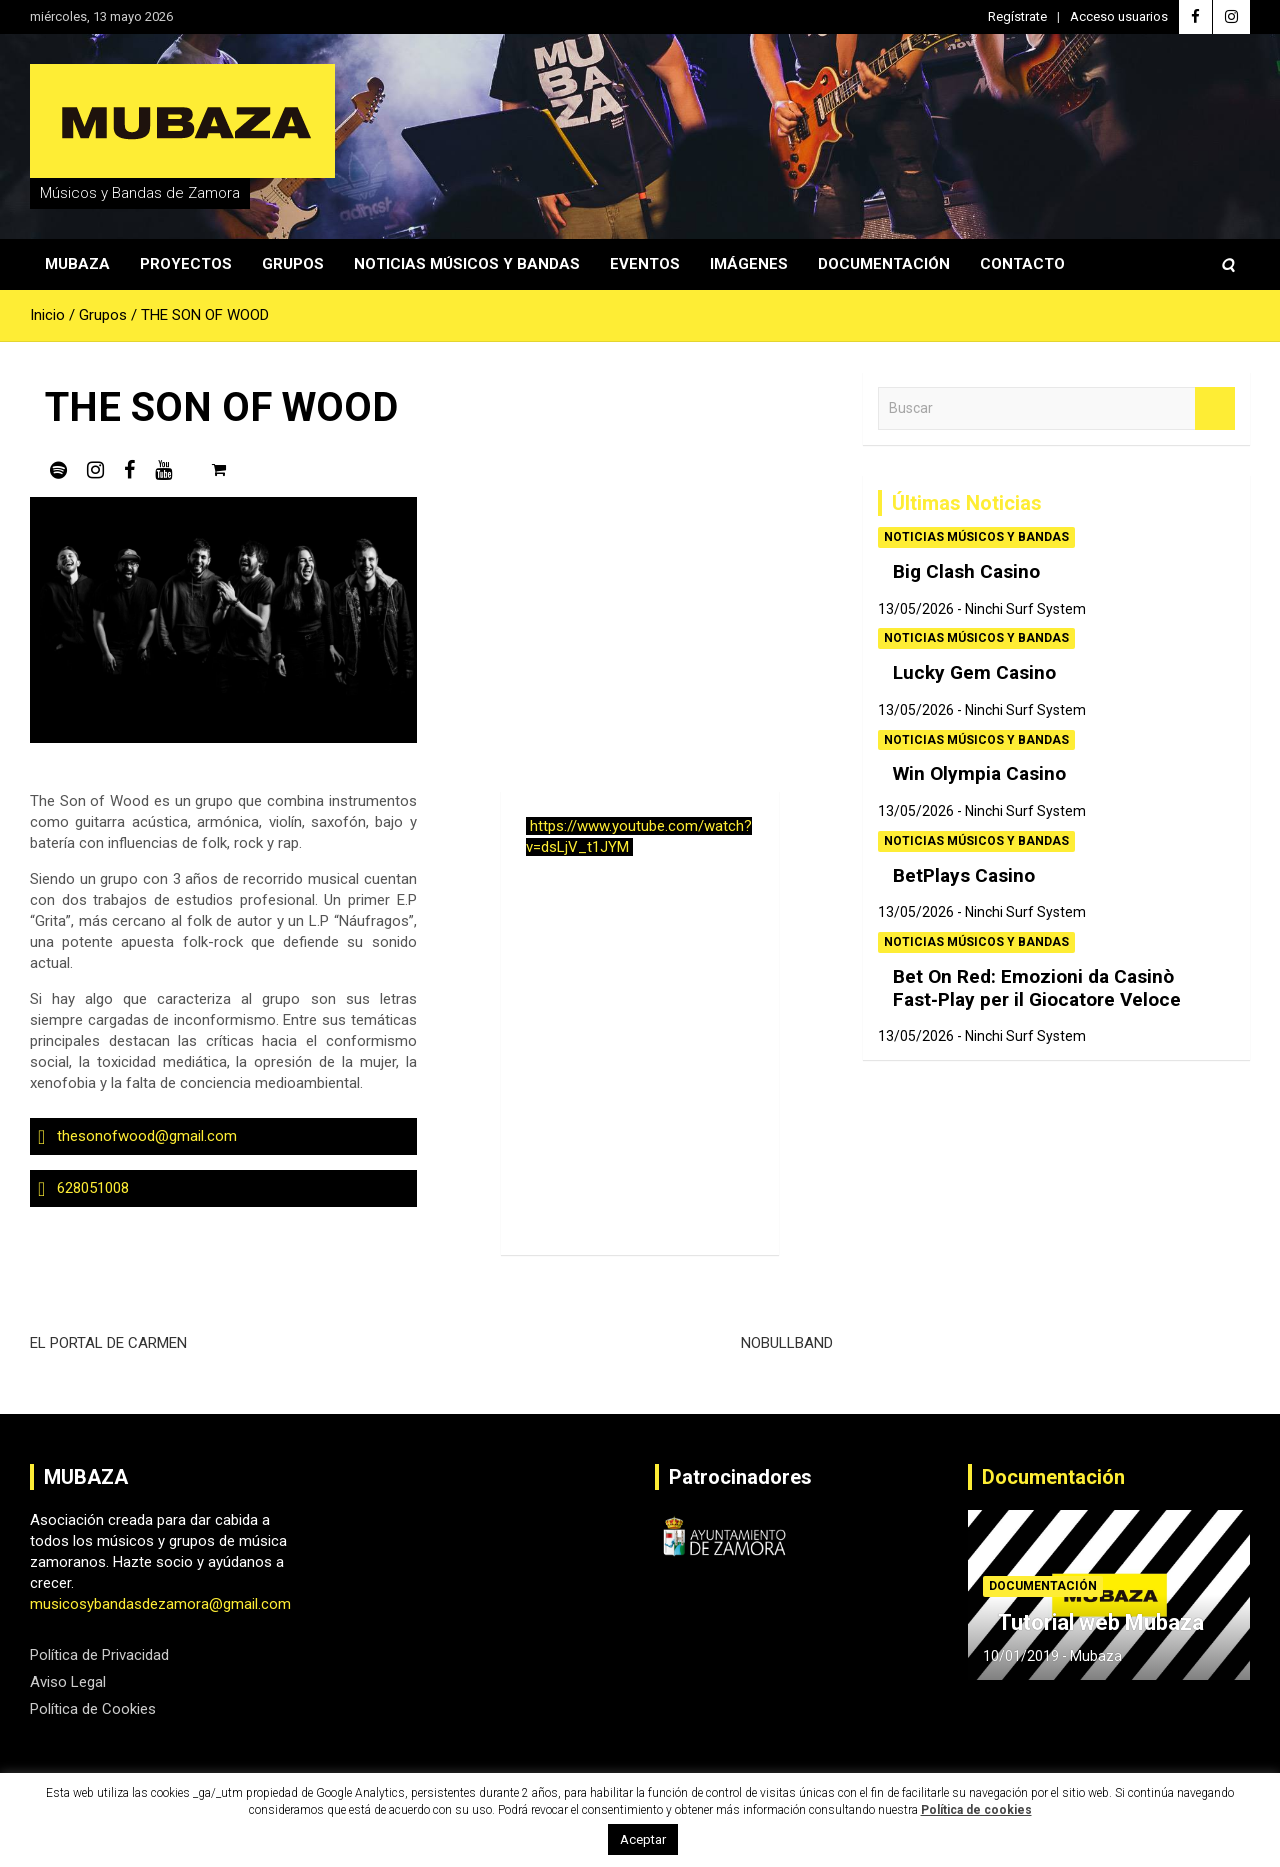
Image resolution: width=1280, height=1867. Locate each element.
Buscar (1215, 408)
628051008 (93, 1188)
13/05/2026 (916, 609)
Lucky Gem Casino (974, 672)
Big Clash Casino (966, 571)
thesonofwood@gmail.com (147, 1136)
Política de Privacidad (99, 1655)
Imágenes (749, 264)
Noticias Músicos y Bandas (467, 264)
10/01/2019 (1021, 1656)
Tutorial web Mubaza (1101, 1622)
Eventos (645, 264)
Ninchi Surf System (1025, 609)
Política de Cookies (93, 1709)
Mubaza (77, 264)
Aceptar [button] (643, 1839)
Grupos (293, 264)
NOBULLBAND (787, 1343)
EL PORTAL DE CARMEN (108, 1343)
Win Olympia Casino (979, 773)
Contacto (1022, 264)
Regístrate (1017, 16)
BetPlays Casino (964, 875)
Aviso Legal (68, 1682)
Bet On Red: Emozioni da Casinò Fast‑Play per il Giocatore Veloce (1036, 988)
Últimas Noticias (967, 503)
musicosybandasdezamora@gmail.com (160, 1604)
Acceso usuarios (1119, 16)
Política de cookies (976, 1810)
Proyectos (186, 264)
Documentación (884, 264)
